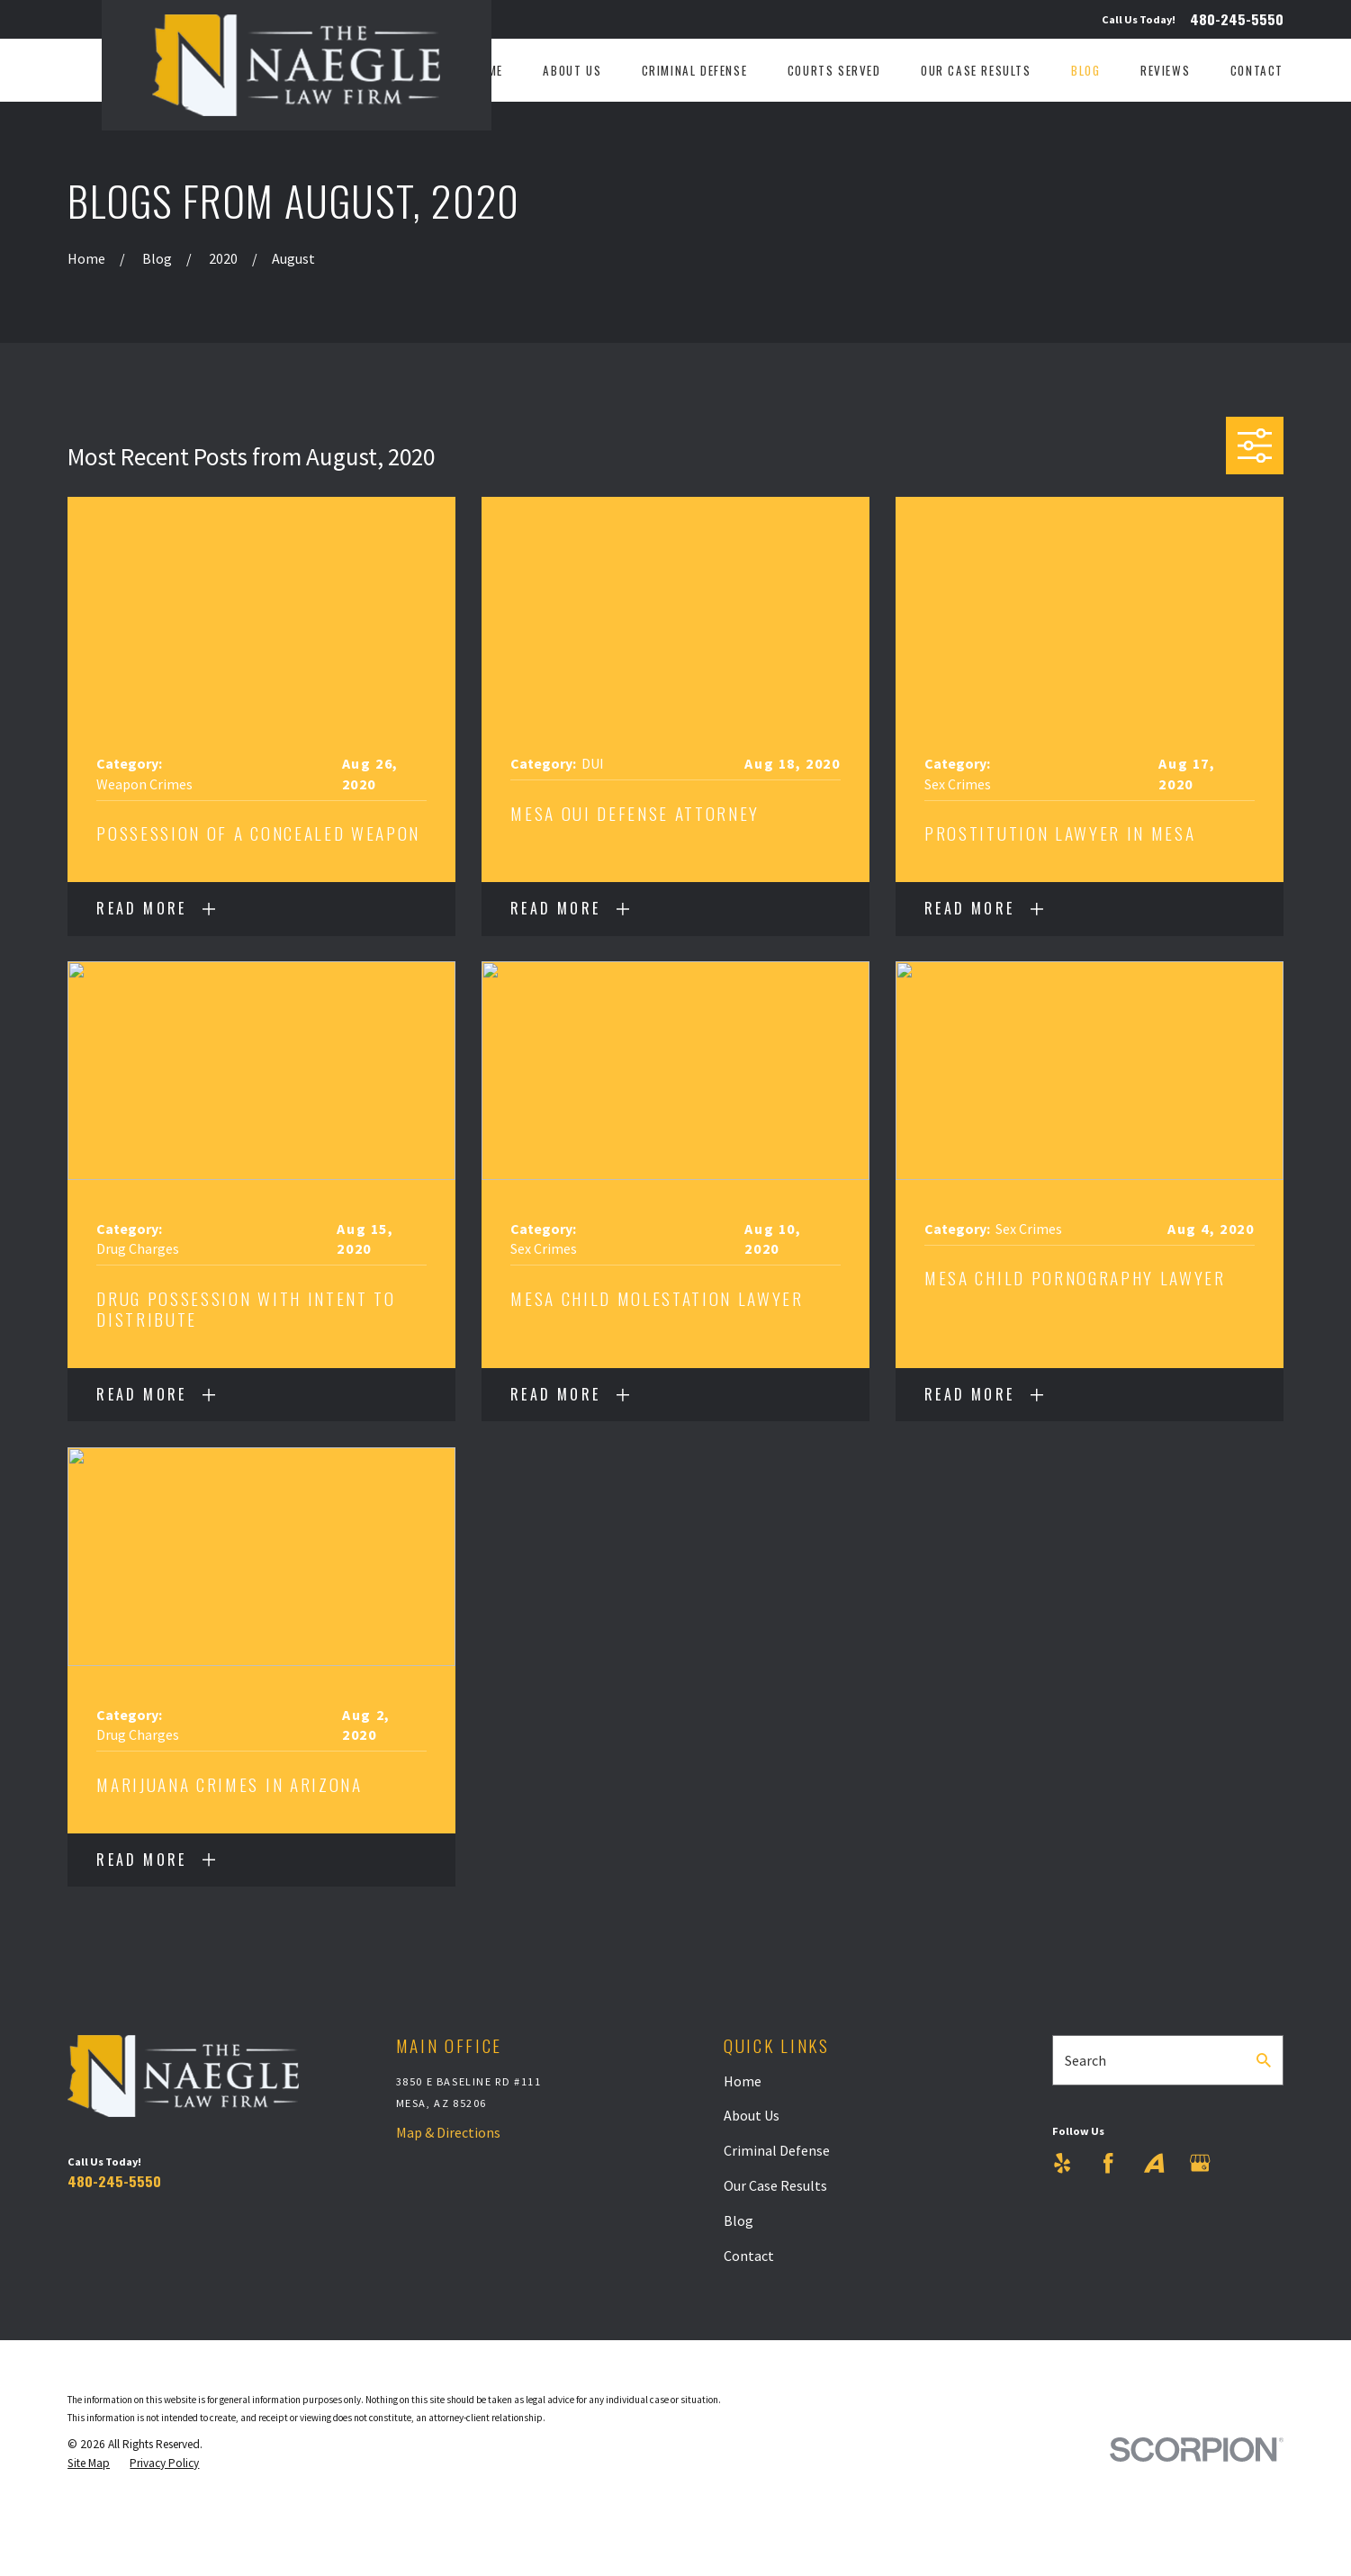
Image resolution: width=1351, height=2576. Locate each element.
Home (742, 2081)
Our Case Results (775, 2185)
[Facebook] (1108, 2163)
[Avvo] (1154, 2163)
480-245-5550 (1236, 20)
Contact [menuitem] (1256, 70)
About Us (751, 2115)
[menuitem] (89, 2463)
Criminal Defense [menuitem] (695, 70)
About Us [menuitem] (572, 70)
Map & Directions (448, 2132)
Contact (749, 2256)
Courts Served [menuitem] (834, 70)
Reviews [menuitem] (1165, 70)
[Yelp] (1062, 2163)
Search (1085, 2060)
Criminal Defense (777, 2150)
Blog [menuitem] (1085, 70)
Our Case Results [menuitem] (976, 70)
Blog (738, 2220)
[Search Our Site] (1263, 2060)
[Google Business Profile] (1200, 2163)
